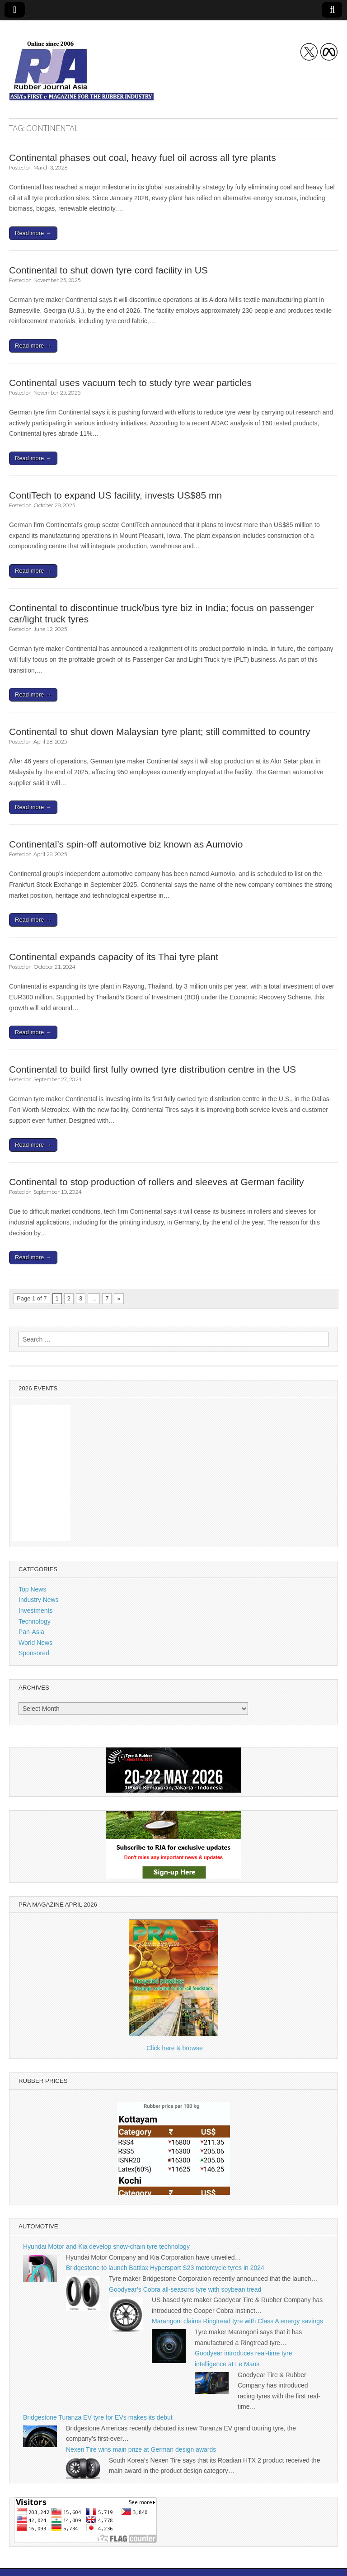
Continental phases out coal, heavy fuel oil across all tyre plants (142, 157)
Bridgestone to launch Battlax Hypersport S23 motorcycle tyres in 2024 (165, 2267)
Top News (32, 1589)
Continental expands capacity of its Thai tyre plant (113, 956)
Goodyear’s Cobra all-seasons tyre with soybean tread (185, 2289)
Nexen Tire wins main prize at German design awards (141, 2449)
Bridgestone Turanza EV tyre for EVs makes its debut (98, 2417)
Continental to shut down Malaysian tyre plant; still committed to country (159, 731)
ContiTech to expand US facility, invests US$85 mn (115, 495)
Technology (35, 1621)
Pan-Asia (31, 1631)
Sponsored (34, 1653)
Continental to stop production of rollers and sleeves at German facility (156, 1182)
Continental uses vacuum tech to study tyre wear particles (130, 382)
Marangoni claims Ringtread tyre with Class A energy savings (237, 2321)
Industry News (39, 1599)
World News (35, 1642)
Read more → (33, 233)
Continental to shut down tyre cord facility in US (108, 270)
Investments (35, 1610)
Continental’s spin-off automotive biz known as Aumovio (126, 844)
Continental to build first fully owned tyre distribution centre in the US (152, 1069)
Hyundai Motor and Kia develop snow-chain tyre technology (106, 2246)
